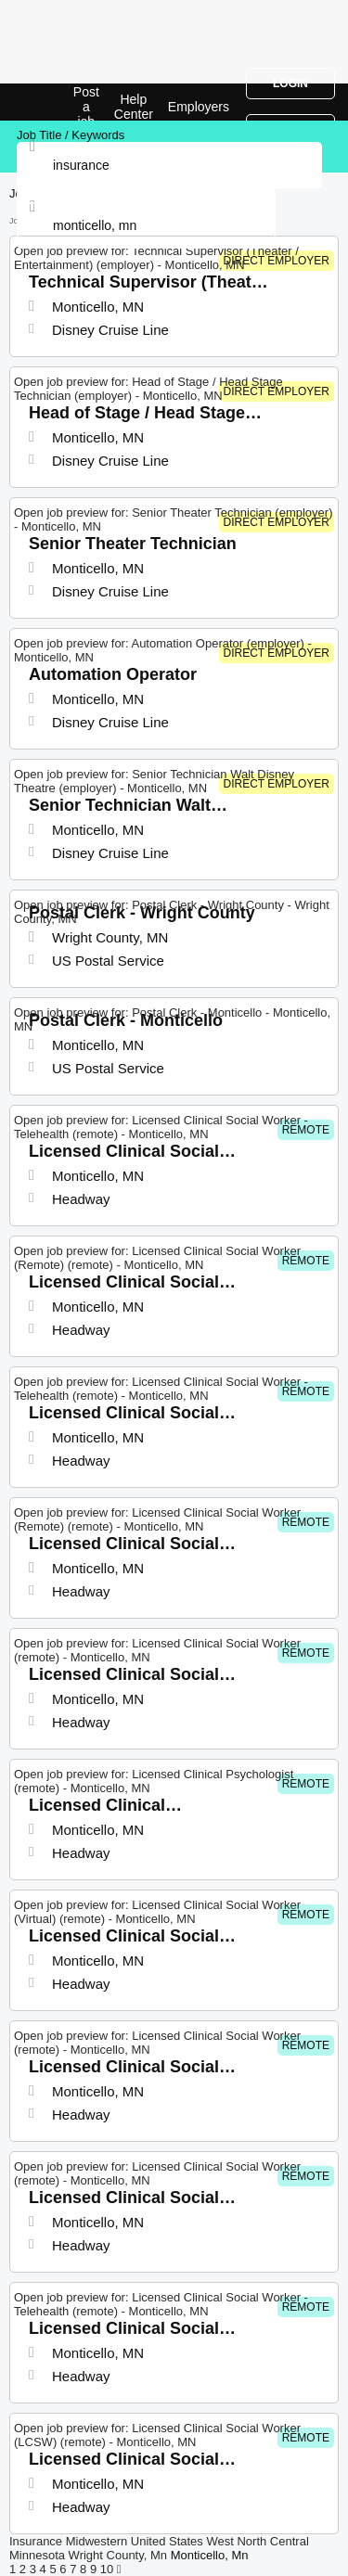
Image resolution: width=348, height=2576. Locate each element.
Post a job (86, 106)
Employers (198, 106)
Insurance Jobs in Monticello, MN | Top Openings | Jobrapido (60, 102)
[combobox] (146, 225)
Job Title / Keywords (70, 135)
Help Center (133, 107)
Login (290, 83)
